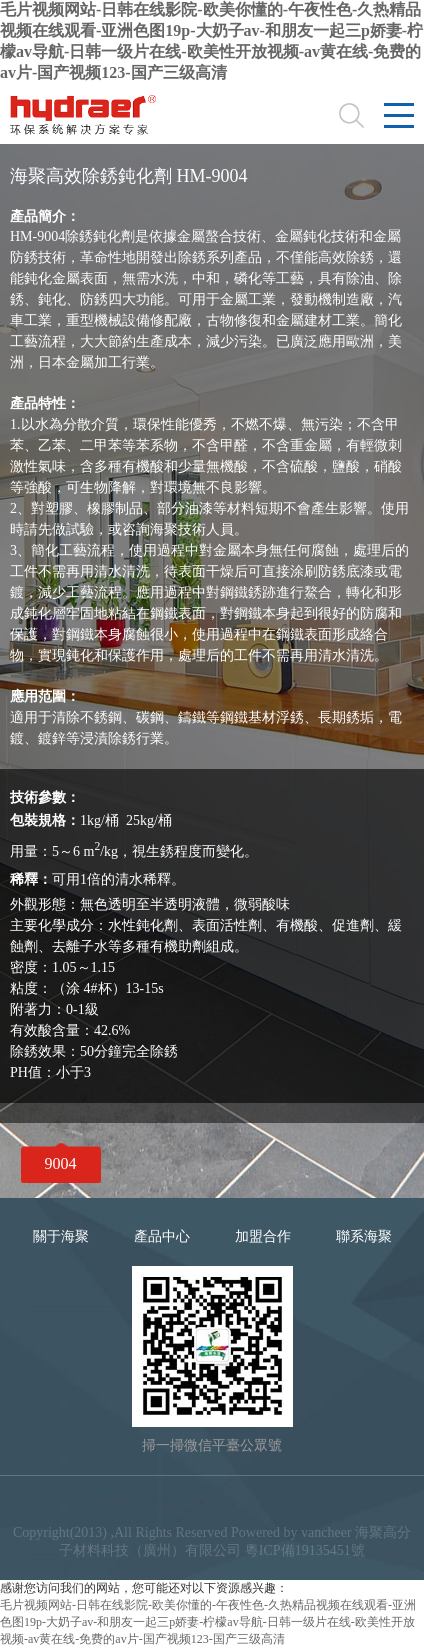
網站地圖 (177, 1504)
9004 (61, 1163)
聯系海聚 (364, 1236)
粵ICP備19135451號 (305, 1550)
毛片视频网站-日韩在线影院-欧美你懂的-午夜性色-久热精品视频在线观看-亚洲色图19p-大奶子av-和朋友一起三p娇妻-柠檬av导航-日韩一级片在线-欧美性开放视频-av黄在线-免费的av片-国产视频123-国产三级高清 (208, 1622)
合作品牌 (316, 1504)
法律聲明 (108, 1504)
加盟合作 (263, 1236)
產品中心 (162, 1236)
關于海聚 (61, 1236)
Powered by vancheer (291, 1532)
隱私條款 (247, 1504)
